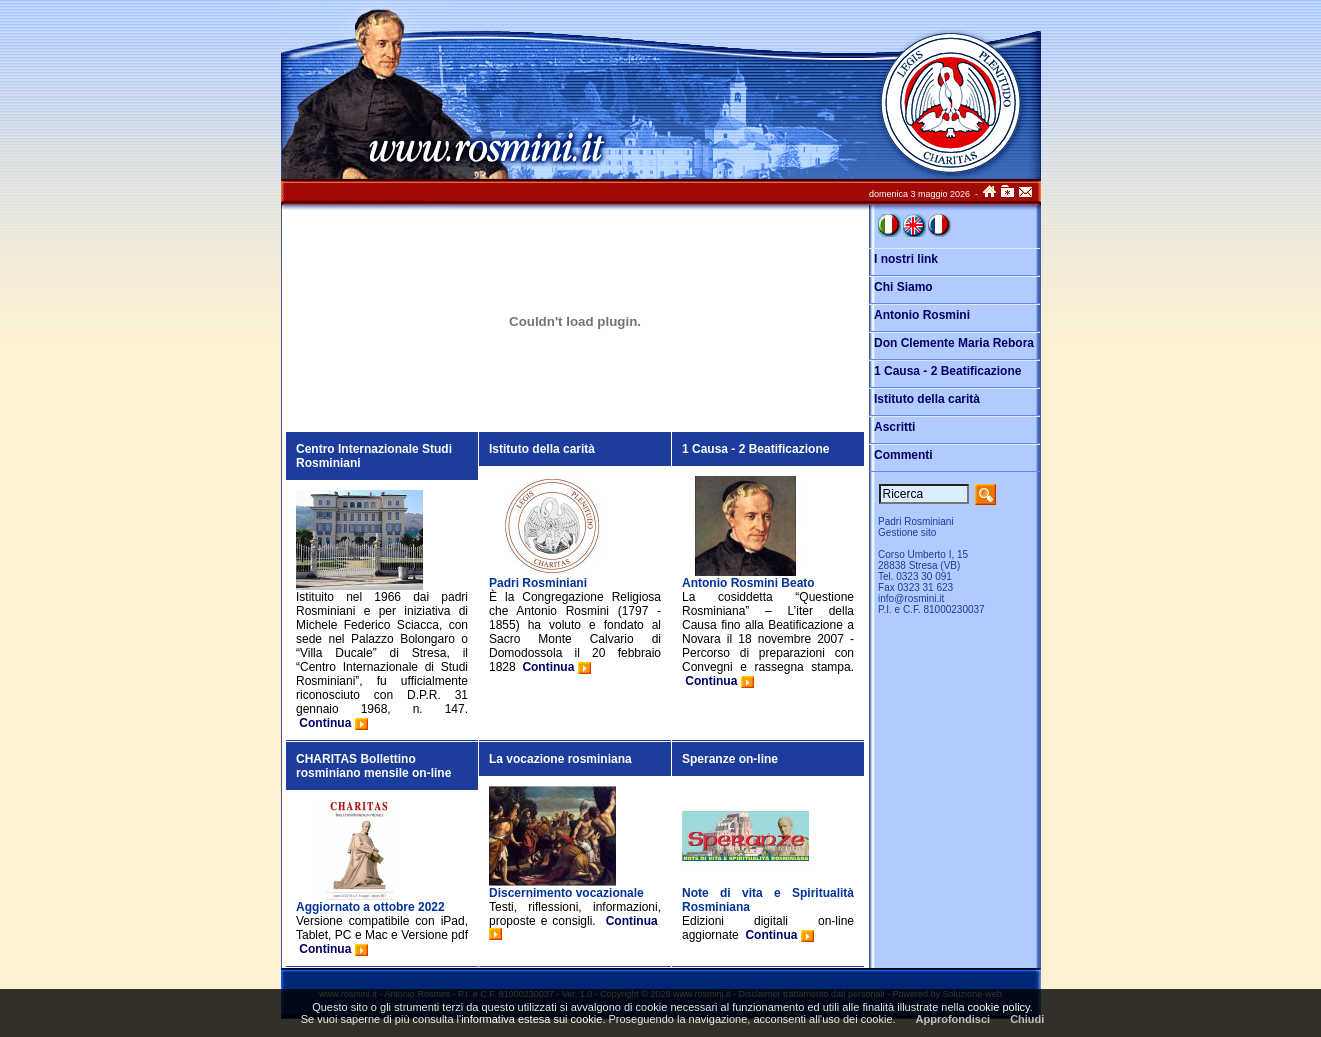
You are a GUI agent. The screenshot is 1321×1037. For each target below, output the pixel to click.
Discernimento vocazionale (566, 893)
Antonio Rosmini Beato (748, 583)
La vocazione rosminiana (560, 759)
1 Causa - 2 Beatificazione (755, 449)
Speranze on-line (730, 759)
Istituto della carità (542, 449)
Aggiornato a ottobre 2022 (370, 907)
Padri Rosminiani (538, 583)
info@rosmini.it (911, 598)
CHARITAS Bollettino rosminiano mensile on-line (373, 766)
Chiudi (1027, 1019)
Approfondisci (953, 1019)
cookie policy (999, 1007)
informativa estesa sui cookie (531, 1019)
